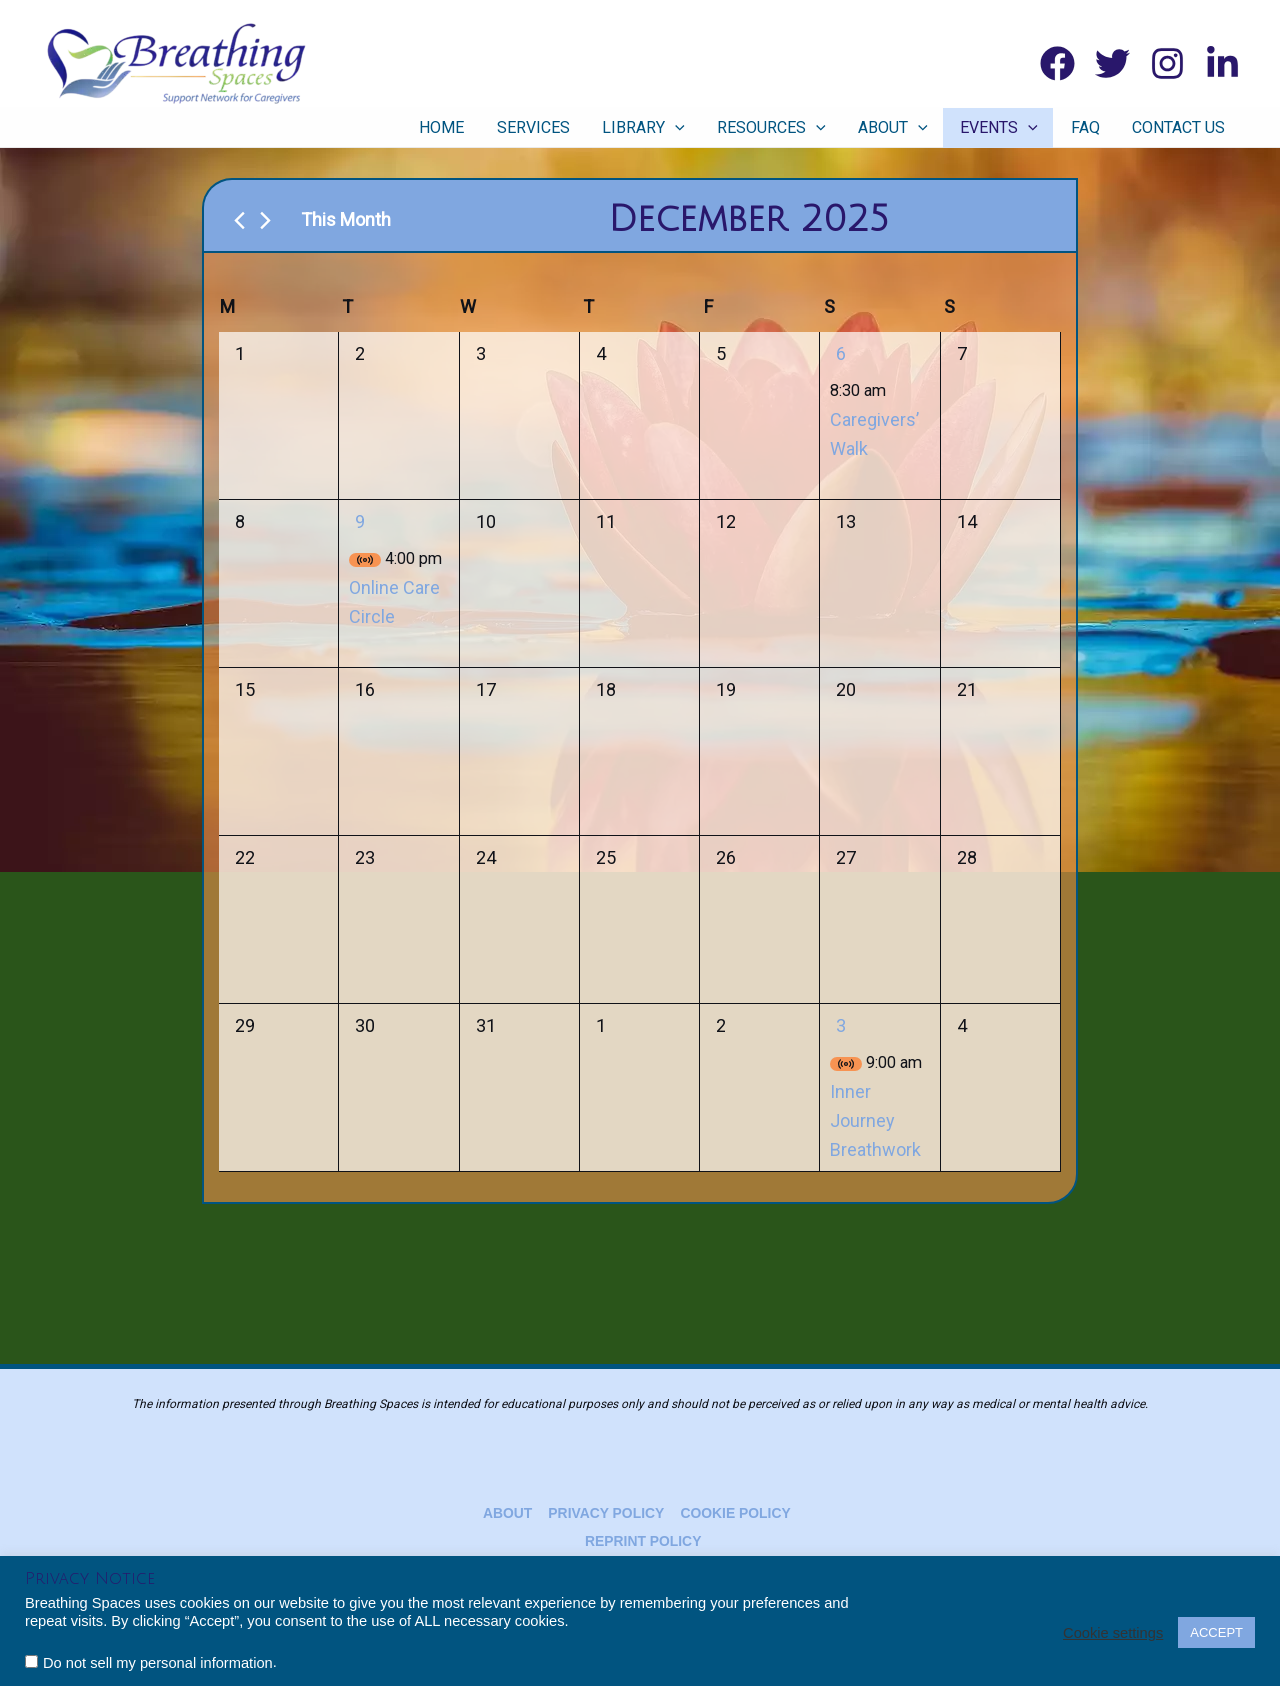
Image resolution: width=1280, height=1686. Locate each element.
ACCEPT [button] (1216, 1632)
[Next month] (265, 220)
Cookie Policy (733, 1513)
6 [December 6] (841, 353)
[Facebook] (1057, 63)
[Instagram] (1167, 63)
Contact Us (1183, 127)
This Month (346, 219)
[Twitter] (1112, 63)
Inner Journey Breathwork (875, 1120)
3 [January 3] (841, 1025)
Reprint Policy (643, 1541)
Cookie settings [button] (1113, 1633)
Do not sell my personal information (158, 1663)
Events (1019, 128)
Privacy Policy (605, 1513)
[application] (718, 128)
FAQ (1097, 127)
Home (499, 127)
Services (583, 127)
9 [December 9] (360, 521)
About (921, 128)
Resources (806, 128)
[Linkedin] (1222, 63)
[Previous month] (239, 220)
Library (686, 128)
